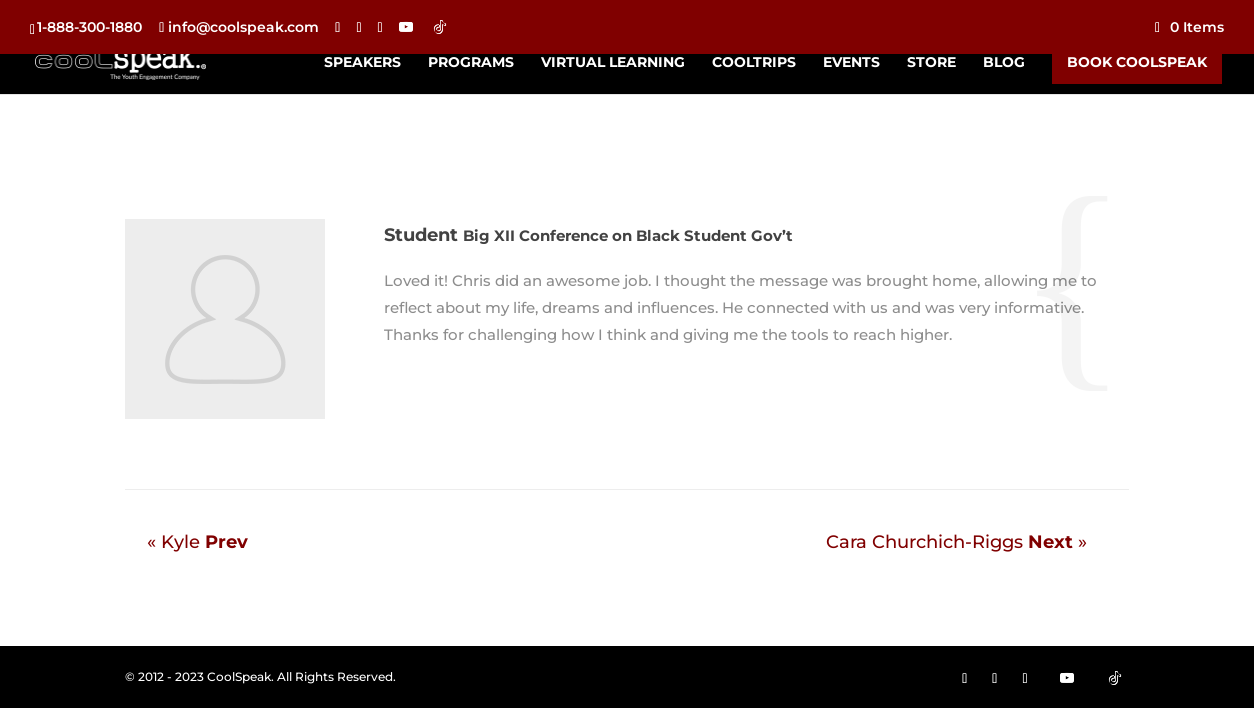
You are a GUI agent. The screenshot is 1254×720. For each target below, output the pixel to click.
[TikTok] (440, 27)
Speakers (362, 63)
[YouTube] (406, 27)
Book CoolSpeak (1137, 62)
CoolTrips (754, 63)
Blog (1004, 63)
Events (851, 63)
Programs (471, 63)
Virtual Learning (613, 63)
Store (931, 63)
